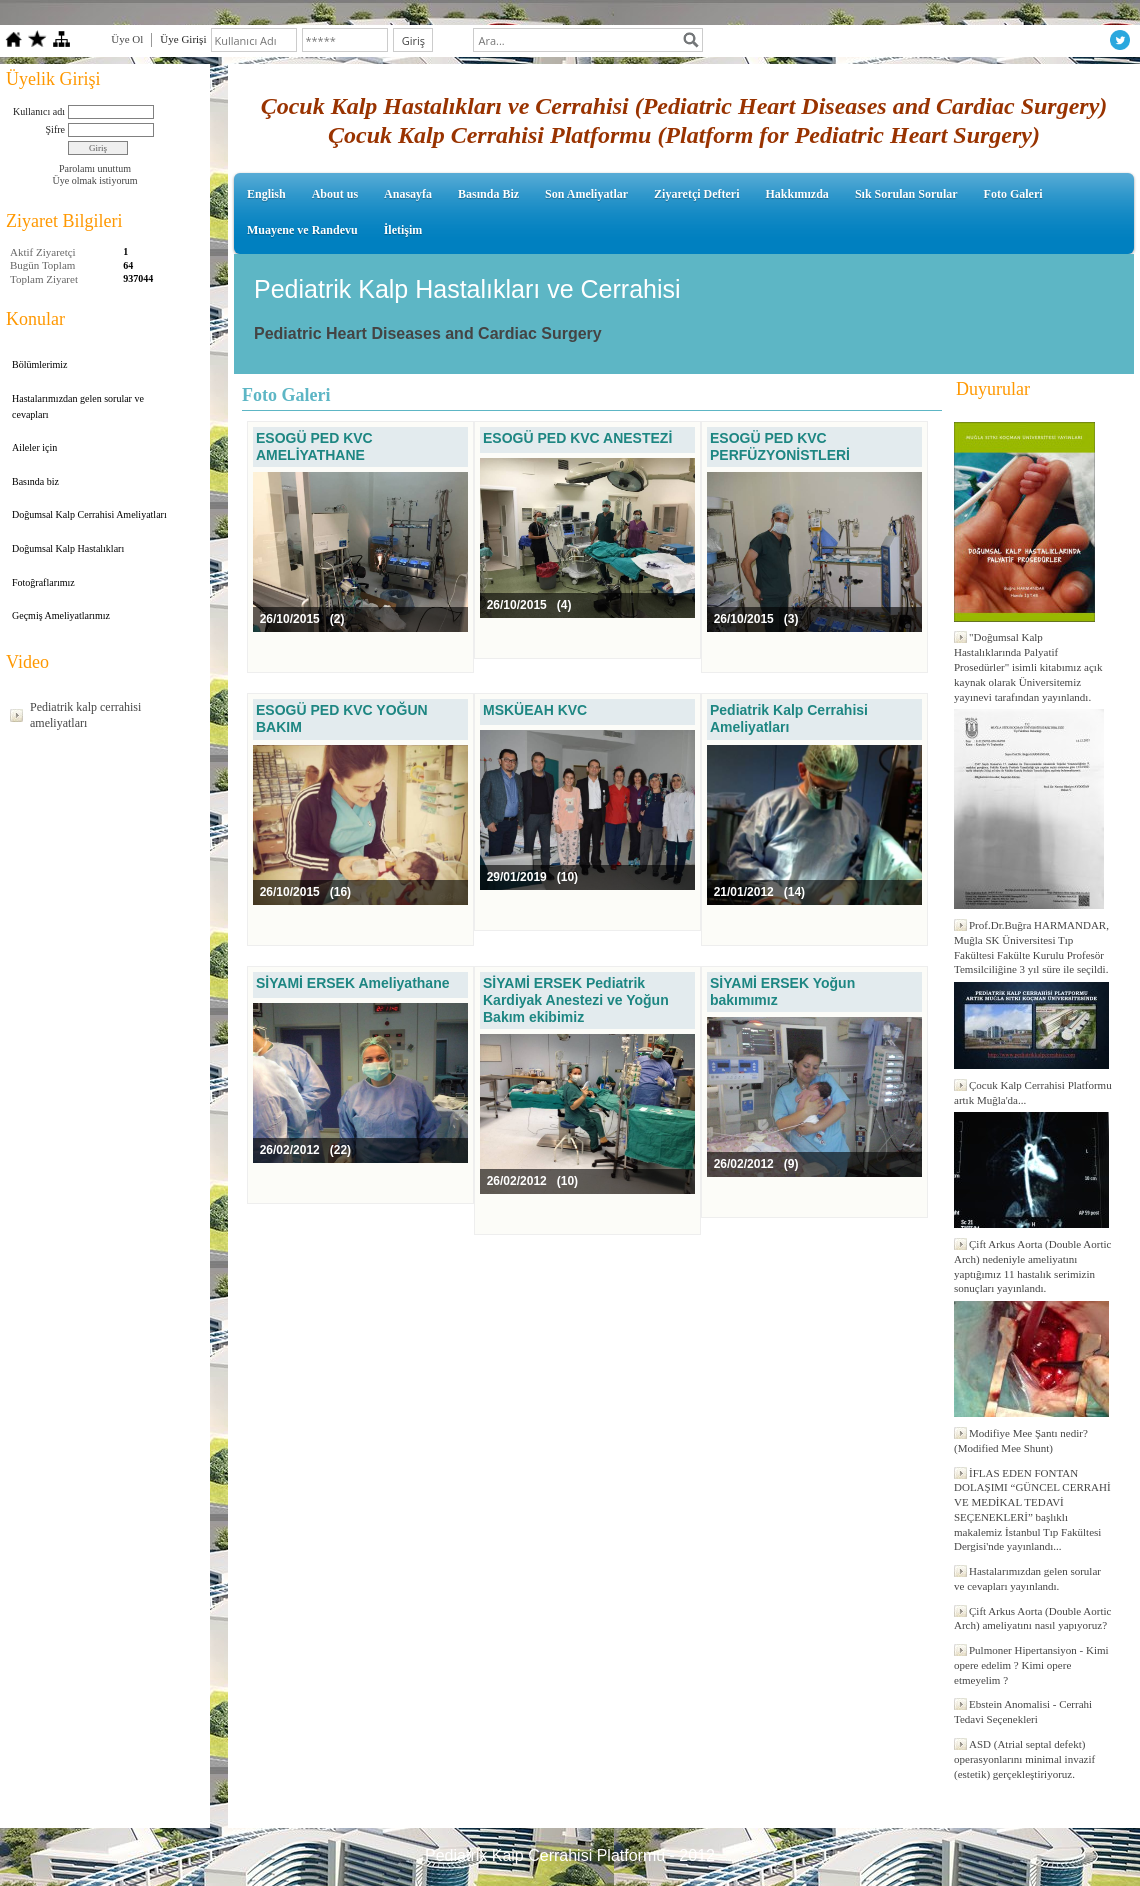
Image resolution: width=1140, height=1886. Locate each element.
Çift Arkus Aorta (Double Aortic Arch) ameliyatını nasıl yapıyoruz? (1032, 1618)
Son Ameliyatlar (586, 194)
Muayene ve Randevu (302, 230)
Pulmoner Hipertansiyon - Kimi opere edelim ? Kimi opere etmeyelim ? (1031, 1665)
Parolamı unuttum (95, 168)
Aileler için (34, 447)
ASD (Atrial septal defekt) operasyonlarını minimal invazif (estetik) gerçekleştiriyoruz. (1024, 1759)
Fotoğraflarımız (43, 582)
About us (335, 194)
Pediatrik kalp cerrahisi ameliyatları (85, 715)
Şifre (55, 129)
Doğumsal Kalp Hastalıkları (68, 548)
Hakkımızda (797, 194)
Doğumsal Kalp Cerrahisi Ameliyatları (89, 514)
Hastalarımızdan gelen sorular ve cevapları (78, 406)
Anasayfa (408, 194)
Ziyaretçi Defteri (696, 194)
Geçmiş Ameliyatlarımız (61, 615)
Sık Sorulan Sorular (906, 194)
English (266, 194)
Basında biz (35, 481)
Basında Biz (488, 194)
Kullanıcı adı (39, 111)
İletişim (403, 230)
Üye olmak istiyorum (95, 180)
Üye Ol (127, 39)
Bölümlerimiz (40, 364)
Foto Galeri (1013, 194)
